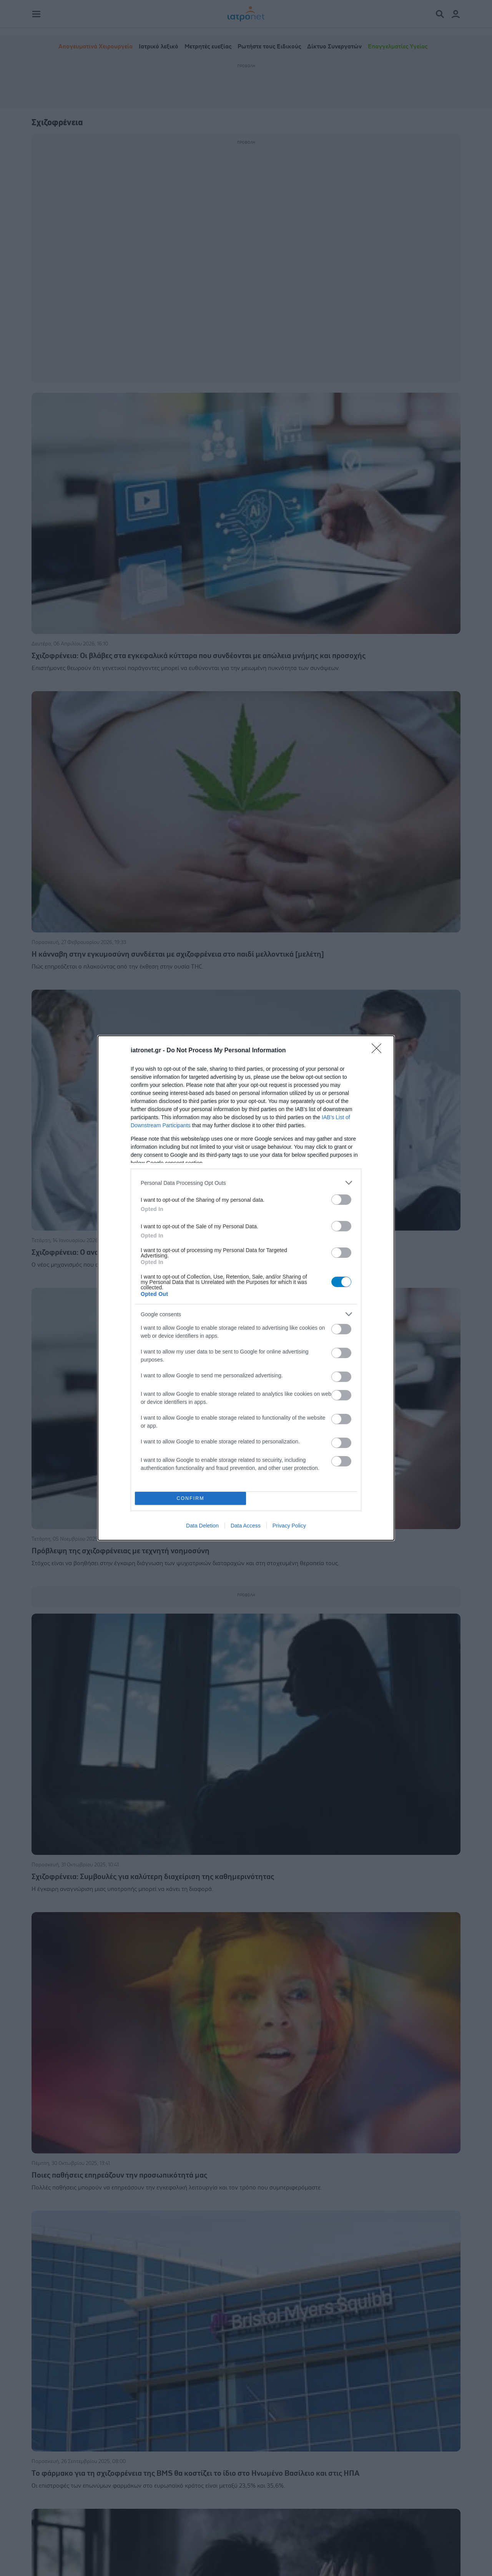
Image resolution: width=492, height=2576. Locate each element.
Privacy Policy (289, 1526)
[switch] (341, 1199)
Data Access (246, 1526)
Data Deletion (202, 1526)
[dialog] (246, 1288)
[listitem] (246, 1183)
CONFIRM (190, 1498)
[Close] (379, 1050)
